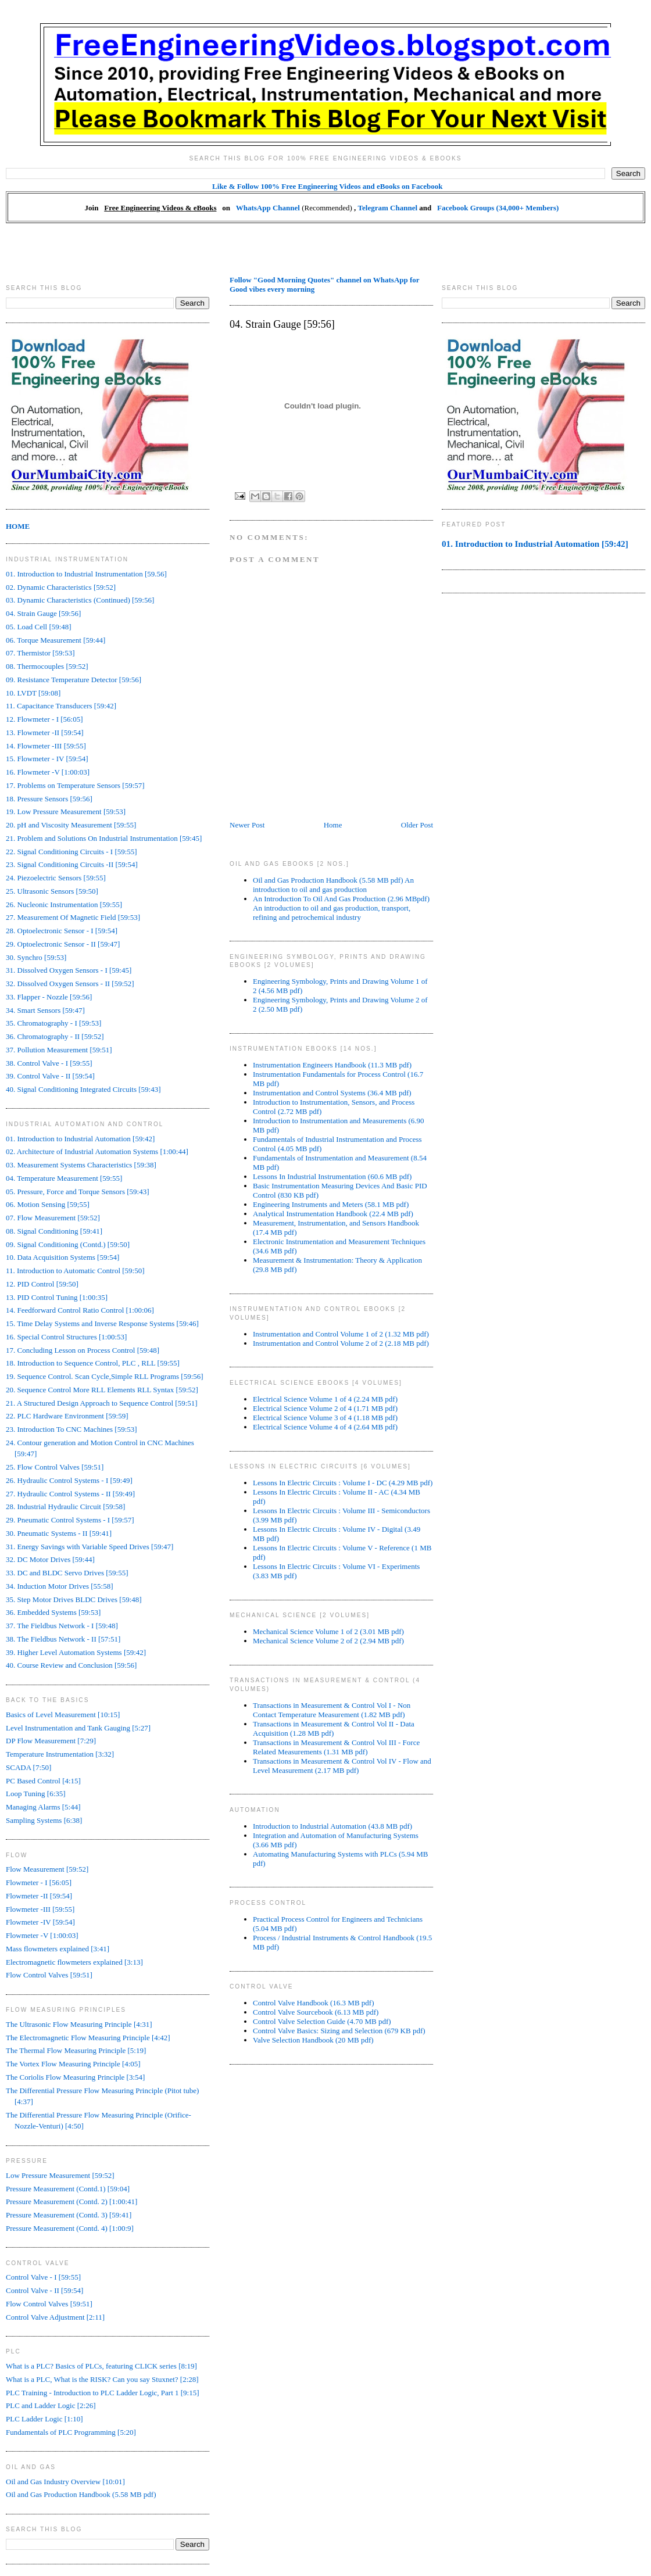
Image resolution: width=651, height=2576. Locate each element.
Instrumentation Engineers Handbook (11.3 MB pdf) (332, 1065)
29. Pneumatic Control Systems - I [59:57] (70, 1519)
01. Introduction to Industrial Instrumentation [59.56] (86, 573)
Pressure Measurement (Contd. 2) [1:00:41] (71, 2201)
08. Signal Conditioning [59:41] (54, 1231)
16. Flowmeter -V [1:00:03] (48, 772)
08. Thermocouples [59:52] (47, 666)
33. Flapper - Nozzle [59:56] (49, 997)
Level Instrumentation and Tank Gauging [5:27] (78, 1728)
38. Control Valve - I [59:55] (49, 1063)
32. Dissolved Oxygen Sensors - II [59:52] (70, 983)
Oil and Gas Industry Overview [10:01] (65, 2481)
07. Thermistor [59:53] (40, 653)
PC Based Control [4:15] (43, 1780)
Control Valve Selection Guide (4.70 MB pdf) (322, 2021)
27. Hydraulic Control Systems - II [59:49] (70, 1493)
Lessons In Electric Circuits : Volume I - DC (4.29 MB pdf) (342, 1482)
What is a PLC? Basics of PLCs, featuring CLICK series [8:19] (101, 2366)
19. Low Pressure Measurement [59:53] (66, 811)
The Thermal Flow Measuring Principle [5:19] (76, 2050)
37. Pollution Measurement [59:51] (59, 1049)
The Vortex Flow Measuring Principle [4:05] (73, 2063)
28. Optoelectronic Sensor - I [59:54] (61, 930)
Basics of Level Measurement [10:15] (63, 1714)
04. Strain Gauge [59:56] (43, 613)
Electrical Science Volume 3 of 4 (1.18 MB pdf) (325, 1417)
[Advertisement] (325, 249)
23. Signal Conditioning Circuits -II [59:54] (72, 864)
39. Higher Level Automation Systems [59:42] (76, 1652)
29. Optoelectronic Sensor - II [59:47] (63, 944)
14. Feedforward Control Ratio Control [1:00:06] (80, 1310)
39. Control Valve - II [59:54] (50, 1076)
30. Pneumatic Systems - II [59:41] (59, 1533)
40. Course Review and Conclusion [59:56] (71, 1665)
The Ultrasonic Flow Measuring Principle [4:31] (79, 2024)
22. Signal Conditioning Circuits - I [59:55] (71, 851)
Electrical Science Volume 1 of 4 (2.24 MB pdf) (325, 1399)
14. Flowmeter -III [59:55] (46, 745)
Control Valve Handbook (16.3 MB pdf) (313, 2002)
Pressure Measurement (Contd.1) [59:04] (68, 2188)
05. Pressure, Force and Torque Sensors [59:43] (77, 1191)
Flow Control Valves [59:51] (49, 1974)
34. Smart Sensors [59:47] (45, 1010)
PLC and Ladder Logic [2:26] (51, 2405)
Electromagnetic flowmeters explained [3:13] (74, 1962)
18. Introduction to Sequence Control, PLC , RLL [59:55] (93, 1363)
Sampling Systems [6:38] (44, 1820)
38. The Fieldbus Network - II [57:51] (63, 1639)
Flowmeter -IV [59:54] (40, 1922)
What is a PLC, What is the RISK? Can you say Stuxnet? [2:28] (102, 2379)
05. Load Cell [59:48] (38, 626)
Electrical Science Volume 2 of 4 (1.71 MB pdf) (325, 1408)
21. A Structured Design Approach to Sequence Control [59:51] (102, 1403)
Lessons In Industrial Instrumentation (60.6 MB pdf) (332, 1176)
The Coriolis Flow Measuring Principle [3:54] (75, 2077)
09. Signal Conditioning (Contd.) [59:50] (68, 1244)
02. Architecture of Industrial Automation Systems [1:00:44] (97, 1151)
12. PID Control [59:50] (42, 1284)
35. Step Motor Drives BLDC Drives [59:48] (74, 1599)
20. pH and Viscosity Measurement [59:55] (71, 825)
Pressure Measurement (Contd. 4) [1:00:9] (70, 2228)
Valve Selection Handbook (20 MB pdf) (313, 2040)
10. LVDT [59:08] (33, 693)
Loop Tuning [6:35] (36, 1793)
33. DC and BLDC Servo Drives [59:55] (67, 1572)
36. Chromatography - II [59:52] (55, 1036)
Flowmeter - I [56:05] (38, 1882)
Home (333, 825)
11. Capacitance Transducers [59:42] (61, 705)
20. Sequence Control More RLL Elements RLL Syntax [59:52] (102, 1389)
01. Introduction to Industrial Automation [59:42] (80, 1138)
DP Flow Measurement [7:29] (51, 1740)
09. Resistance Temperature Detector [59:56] (73, 679)
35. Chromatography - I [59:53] (53, 1023)
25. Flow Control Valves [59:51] (54, 1467)
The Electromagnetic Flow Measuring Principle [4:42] (88, 2037)
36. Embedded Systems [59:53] (53, 1612)
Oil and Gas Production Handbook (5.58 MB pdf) (81, 2494)
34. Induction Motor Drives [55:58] (59, 1586)
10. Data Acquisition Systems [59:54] (62, 1257)
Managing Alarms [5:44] (43, 1807)
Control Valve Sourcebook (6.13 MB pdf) (315, 2012)
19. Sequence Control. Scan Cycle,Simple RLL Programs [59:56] (104, 1376)
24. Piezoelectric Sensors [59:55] (56, 877)
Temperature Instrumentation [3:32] (60, 1754)
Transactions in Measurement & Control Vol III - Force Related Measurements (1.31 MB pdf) (336, 1747)
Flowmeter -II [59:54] (39, 1895)
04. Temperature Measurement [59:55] (64, 1178)
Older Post (417, 825)
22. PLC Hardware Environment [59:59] (67, 1415)
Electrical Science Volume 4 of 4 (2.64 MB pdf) (325, 1427)
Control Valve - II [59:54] (44, 2290)
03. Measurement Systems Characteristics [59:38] (81, 1164)
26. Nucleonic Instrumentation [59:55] (64, 904)
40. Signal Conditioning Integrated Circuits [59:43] (83, 1089)
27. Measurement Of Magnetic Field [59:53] (73, 917)
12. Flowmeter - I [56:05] (44, 719)
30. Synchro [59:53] (36, 957)
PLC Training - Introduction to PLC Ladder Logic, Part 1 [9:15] (102, 2392)
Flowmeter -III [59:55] (40, 1909)
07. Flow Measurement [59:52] (53, 1217)
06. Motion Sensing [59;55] (48, 1204)
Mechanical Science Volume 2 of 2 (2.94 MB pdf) (328, 1640)
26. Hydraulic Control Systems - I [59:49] (69, 1480)
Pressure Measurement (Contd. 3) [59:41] (68, 2214)
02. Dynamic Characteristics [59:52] (61, 587)
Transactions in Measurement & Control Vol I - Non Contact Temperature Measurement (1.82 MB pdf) (331, 1710)
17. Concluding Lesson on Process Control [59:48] (82, 1350)
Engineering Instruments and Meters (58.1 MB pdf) (331, 1204)
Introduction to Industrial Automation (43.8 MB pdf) (332, 1826)
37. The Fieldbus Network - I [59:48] (62, 1625)
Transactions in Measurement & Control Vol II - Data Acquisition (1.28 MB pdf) (333, 1728)
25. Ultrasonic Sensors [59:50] (52, 891)
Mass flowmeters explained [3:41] (57, 1948)
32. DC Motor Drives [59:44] (50, 1559)
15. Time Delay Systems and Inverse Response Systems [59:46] (102, 1323)
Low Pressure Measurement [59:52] (60, 2175)
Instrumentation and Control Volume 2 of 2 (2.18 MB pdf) (341, 1343)
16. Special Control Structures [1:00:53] (66, 1336)
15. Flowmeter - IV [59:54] (47, 758)
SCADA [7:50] (28, 1767)
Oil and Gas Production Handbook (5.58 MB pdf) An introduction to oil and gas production (333, 885)
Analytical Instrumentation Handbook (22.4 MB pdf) (333, 1213)
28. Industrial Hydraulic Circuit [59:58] (65, 1506)
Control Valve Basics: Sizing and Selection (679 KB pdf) (339, 2030)
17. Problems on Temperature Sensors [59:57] (75, 785)
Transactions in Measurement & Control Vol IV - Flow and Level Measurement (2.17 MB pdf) (342, 1766)
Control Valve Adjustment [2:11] (55, 2317)
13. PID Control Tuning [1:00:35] (57, 1297)
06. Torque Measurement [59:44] (55, 640)
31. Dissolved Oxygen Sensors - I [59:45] (68, 970)
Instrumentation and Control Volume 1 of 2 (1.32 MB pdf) (341, 1334)
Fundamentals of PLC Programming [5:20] (71, 2432)
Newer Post (247, 825)
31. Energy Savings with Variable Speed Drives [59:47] (89, 1546)
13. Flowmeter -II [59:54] (45, 732)
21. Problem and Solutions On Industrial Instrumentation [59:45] (104, 838)
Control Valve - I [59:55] (43, 2277)
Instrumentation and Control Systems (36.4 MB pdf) (332, 1092)
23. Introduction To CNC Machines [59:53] (71, 1429)
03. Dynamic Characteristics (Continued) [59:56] (80, 600)
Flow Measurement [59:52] (47, 1869)
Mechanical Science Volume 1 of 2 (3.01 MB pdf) (328, 1631)
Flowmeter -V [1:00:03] (42, 1935)
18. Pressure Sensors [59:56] (49, 798)
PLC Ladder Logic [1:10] (44, 2418)
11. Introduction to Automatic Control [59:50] (75, 1270)
